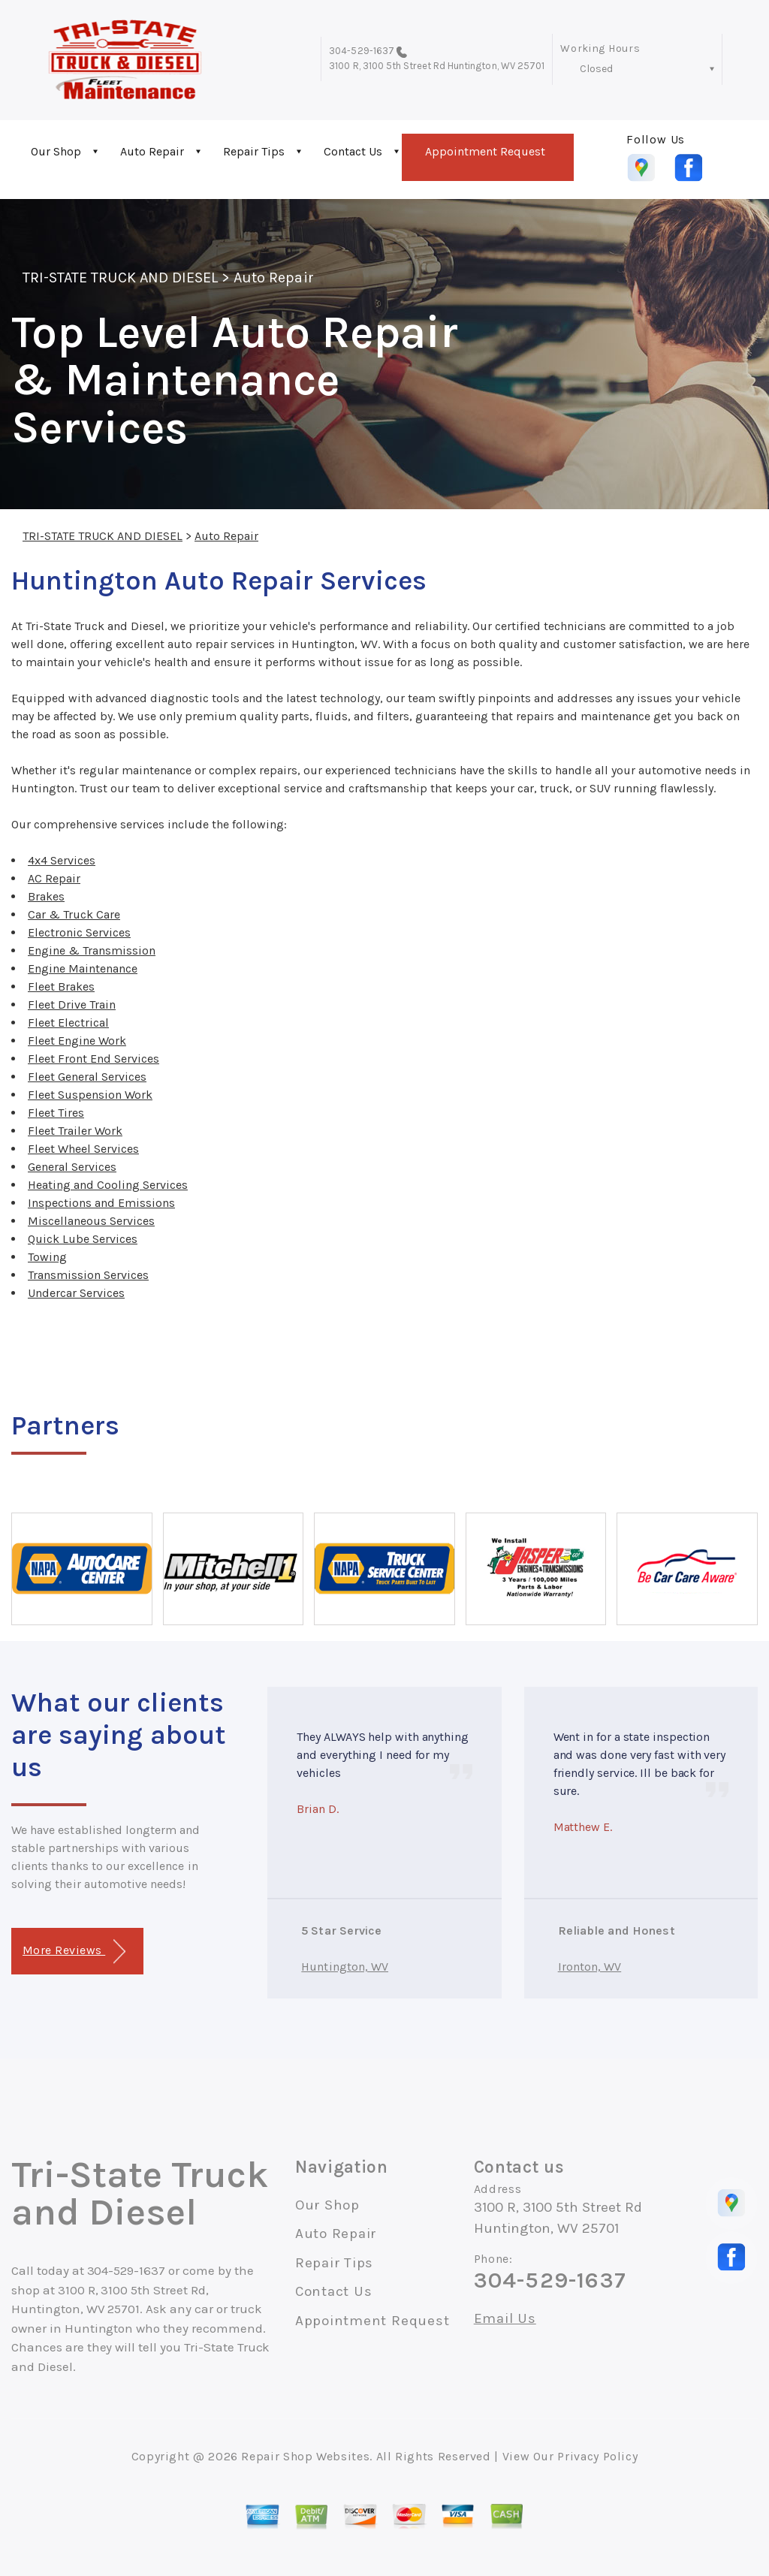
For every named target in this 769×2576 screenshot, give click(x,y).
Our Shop (56, 151)
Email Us (505, 2319)
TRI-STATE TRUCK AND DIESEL (120, 277)
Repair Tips (254, 151)
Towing (47, 1257)
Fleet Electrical (68, 1022)
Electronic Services (79, 932)
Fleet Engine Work (77, 1040)
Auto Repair (152, 151)
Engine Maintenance (82, 968)
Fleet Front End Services (93, 1058)
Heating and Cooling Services (108, 1185)
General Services (72, 1167)
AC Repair (54, 878)
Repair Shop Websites (305, 2456)
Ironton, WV (590, 1966)
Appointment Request (485, 151)
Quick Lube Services (82, 1239)
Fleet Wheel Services (83, 1149)
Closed (596, 68)
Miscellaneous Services (91, 1221)
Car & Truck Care (74, 914)
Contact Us (353, 151)
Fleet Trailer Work (75, 1131)
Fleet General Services (87, 1076)
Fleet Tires (56, 1113)
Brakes (46, 896)
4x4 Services (61, 860)
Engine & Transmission (91, 950)
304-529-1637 (361, 50)
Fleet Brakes (61, 986)
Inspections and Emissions (101, 1203)
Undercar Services (76, 1293)
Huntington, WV (344, 1966)
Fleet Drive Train (72, 1004)
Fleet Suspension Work (90, 1094)
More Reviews (74, 1951)
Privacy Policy (597, 2456)
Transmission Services (88, 1275)
